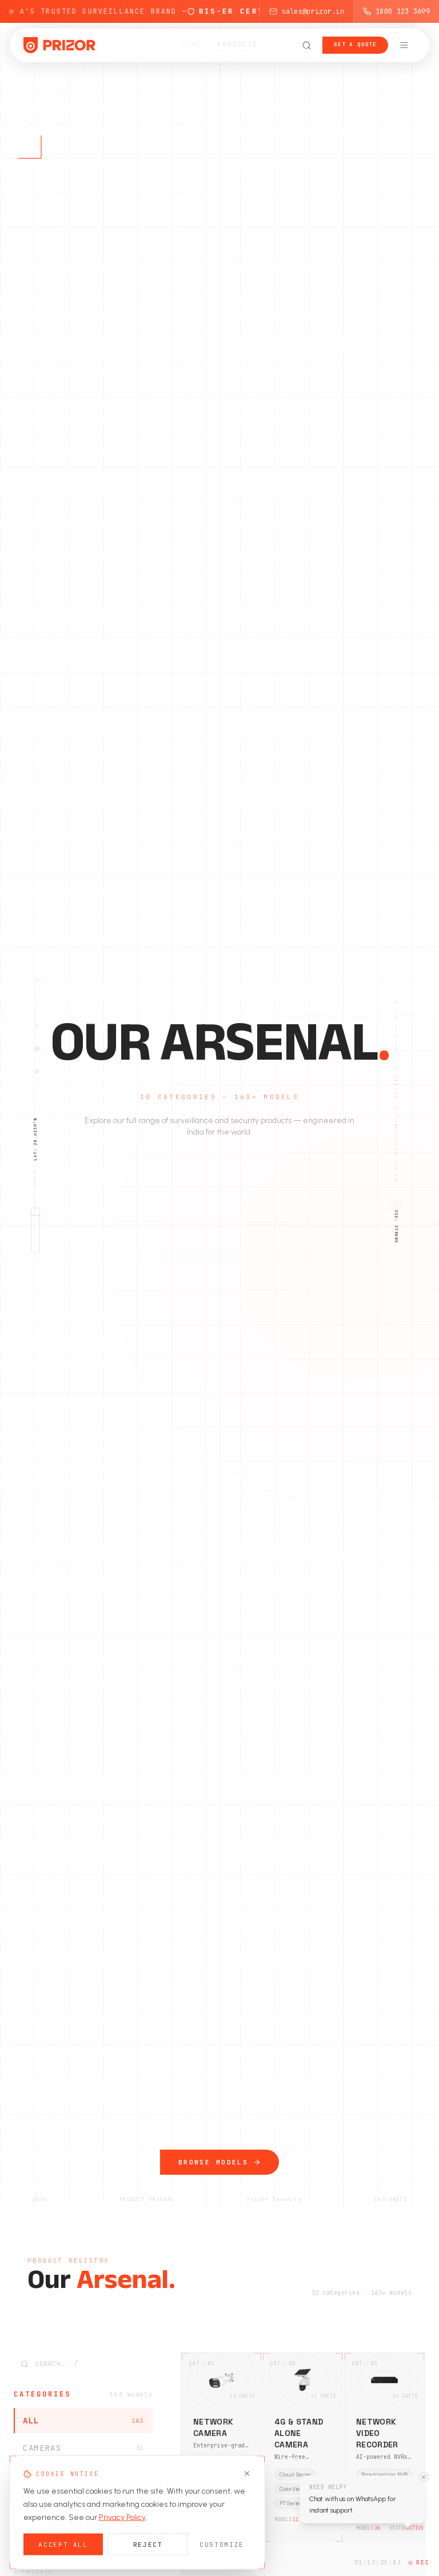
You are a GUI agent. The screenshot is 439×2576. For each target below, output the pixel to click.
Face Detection (217, 2491)
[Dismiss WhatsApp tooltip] (423, 2477)
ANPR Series (213, 2463)
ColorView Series (219, 2477)
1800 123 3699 (396, 11)
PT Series (291, 2503)
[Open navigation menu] (404, 45)
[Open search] (306, 45)
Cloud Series (295, 2475)
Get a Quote (355, 44)
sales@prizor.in (307, 11)
